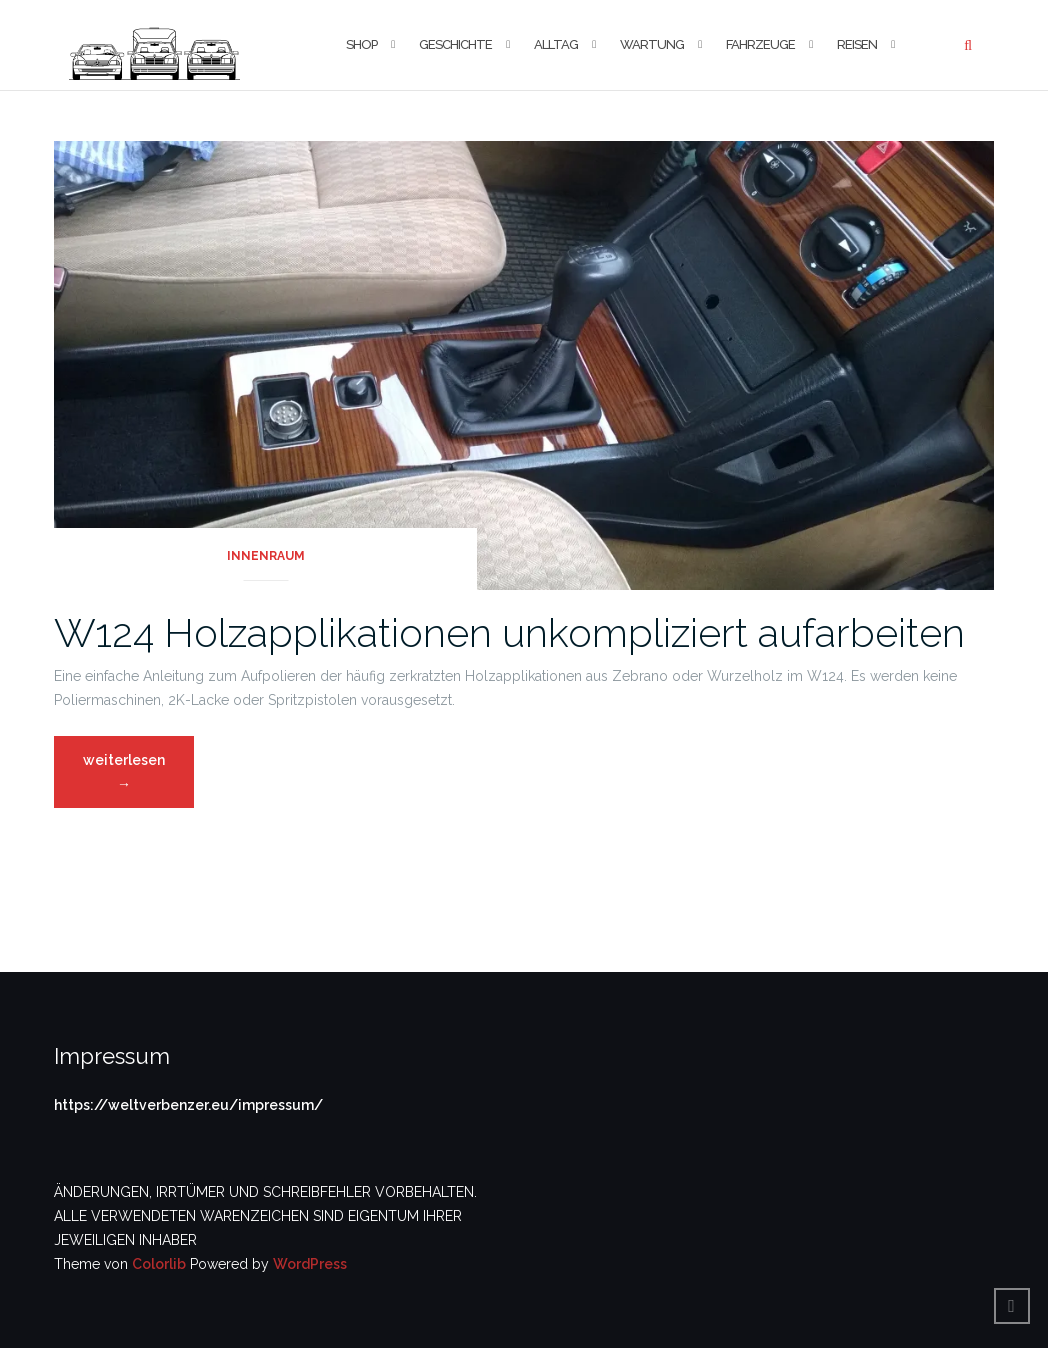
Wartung (652, 44)
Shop (361, 44)
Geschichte (455, 44)
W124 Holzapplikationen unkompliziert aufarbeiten (509, 632)
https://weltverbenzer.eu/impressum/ (188, 1105)
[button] (154, 45)
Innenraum (266, 556)
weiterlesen (138, 777)
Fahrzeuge (760, 44)
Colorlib (159, 1264)
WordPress (310, 1264)
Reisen (857, 44)
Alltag (556, 44)
